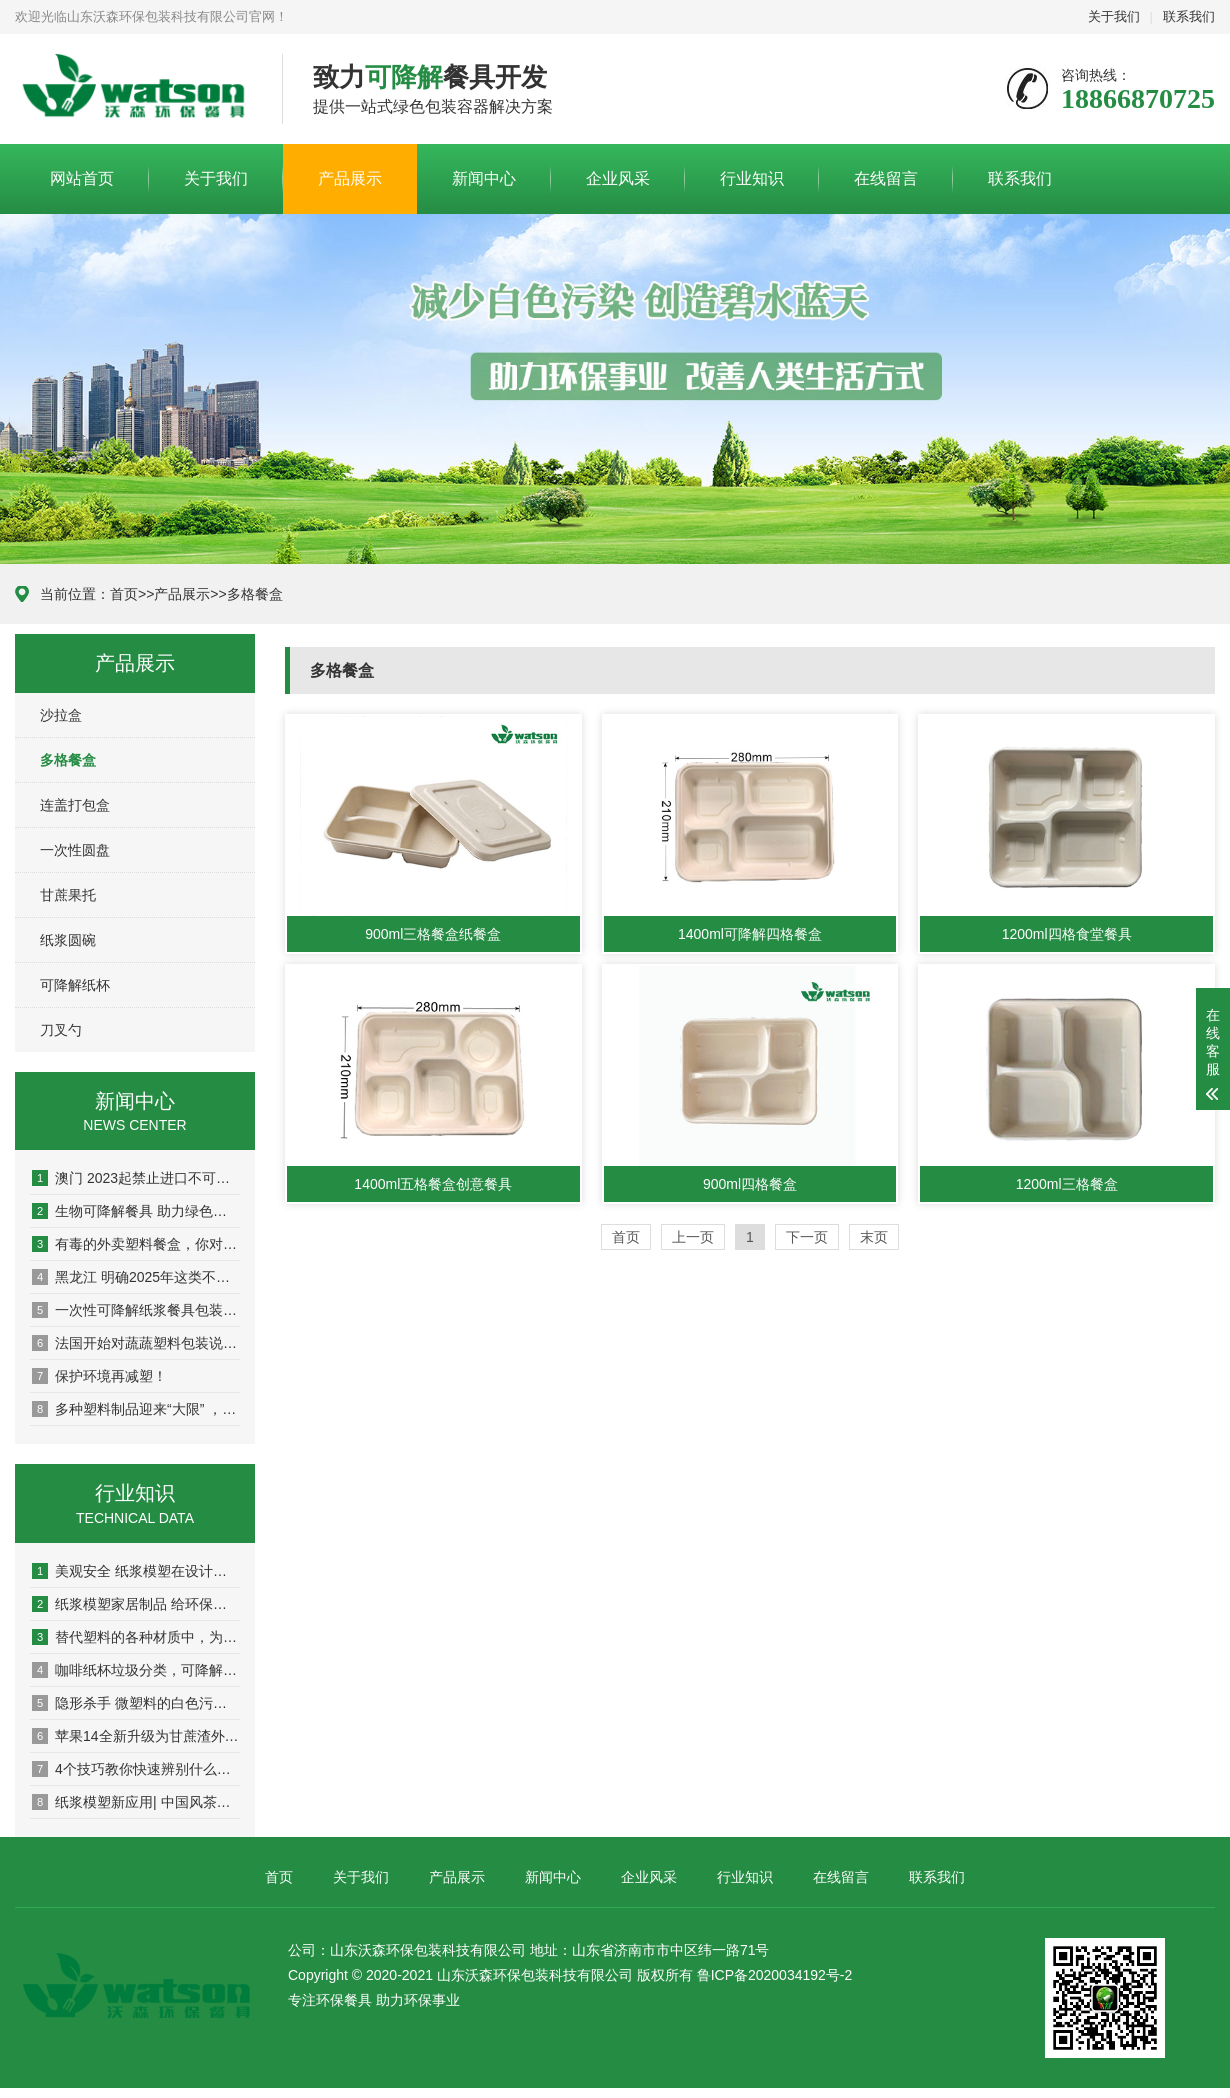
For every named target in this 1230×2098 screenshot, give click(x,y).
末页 (874, 1237)
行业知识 (752, 178)
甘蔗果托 (68, 895)
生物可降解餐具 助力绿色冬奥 (136, 1211)
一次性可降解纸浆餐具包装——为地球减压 (136, 1310)
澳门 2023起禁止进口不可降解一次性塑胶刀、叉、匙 (136, 1178)
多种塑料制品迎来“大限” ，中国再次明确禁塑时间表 (136, 1409)
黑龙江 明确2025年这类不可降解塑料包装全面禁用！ (136, 1277)
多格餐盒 (255, 594)
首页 (124, 594)
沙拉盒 (61, 715)
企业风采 (618, 178)
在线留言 (886, 178)
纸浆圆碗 (68, 940)
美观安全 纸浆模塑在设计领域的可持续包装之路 (136, 1571)
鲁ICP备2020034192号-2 (775, 1975)
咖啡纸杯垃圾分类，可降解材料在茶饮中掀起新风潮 (136, 1670)
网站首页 (82, 178)
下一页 (807, 1237)
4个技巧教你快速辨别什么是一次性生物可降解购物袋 (136, 1769)
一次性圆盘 (75, 850)
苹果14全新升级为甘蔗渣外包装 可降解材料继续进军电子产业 (136, 1736)
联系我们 (1189, 16)
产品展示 (350, 178)
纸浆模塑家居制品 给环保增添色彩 (136, 1604)
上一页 (693, 1237)
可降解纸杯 (75, 985)
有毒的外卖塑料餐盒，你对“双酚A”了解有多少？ (136, 1244)
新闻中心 (484, 178)
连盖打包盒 (75, 805)
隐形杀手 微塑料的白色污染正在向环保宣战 (136, 1703)
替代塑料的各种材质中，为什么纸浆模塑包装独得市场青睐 (136, 1637)
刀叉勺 (61, 1030)
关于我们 (1114, 16)
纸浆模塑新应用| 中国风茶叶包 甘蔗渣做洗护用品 (136, 1802)
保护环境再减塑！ (99, 1376)
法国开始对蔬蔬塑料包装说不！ (136, 1343)
